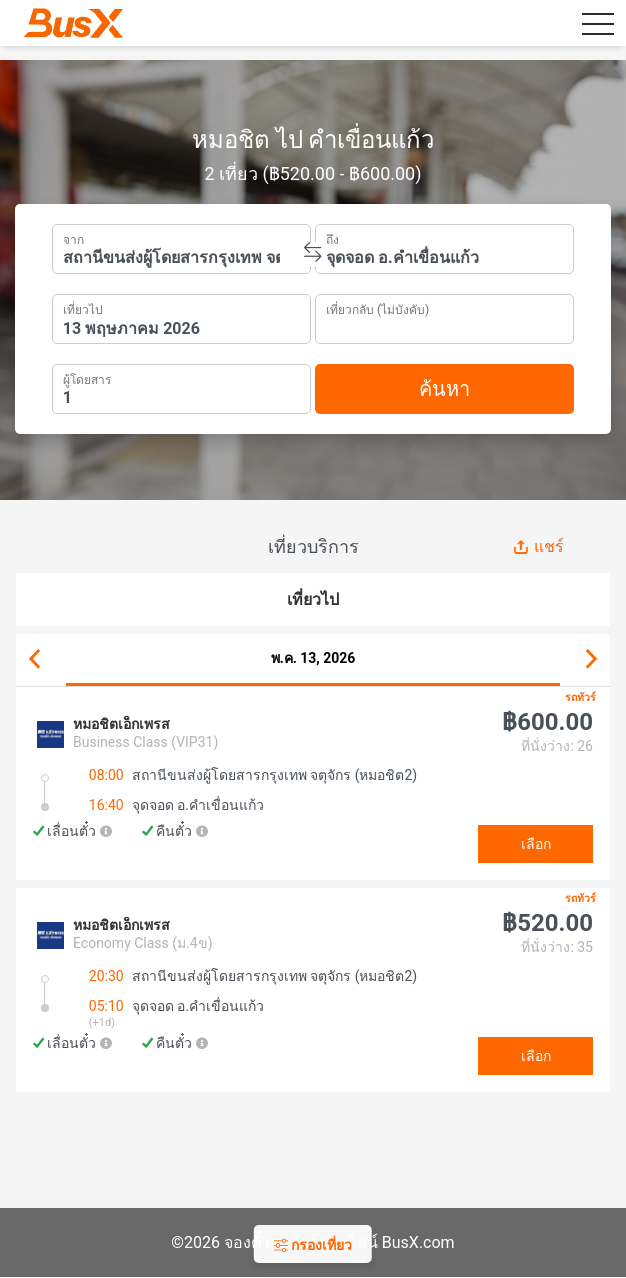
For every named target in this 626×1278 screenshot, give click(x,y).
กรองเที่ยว (313, 1245)
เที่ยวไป (83, 308)
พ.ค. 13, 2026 (313, 658)
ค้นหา (444, 389)
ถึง (332, 238)
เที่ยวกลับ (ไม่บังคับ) (377, 307)
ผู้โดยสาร (87, 377)
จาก (73, 238)
